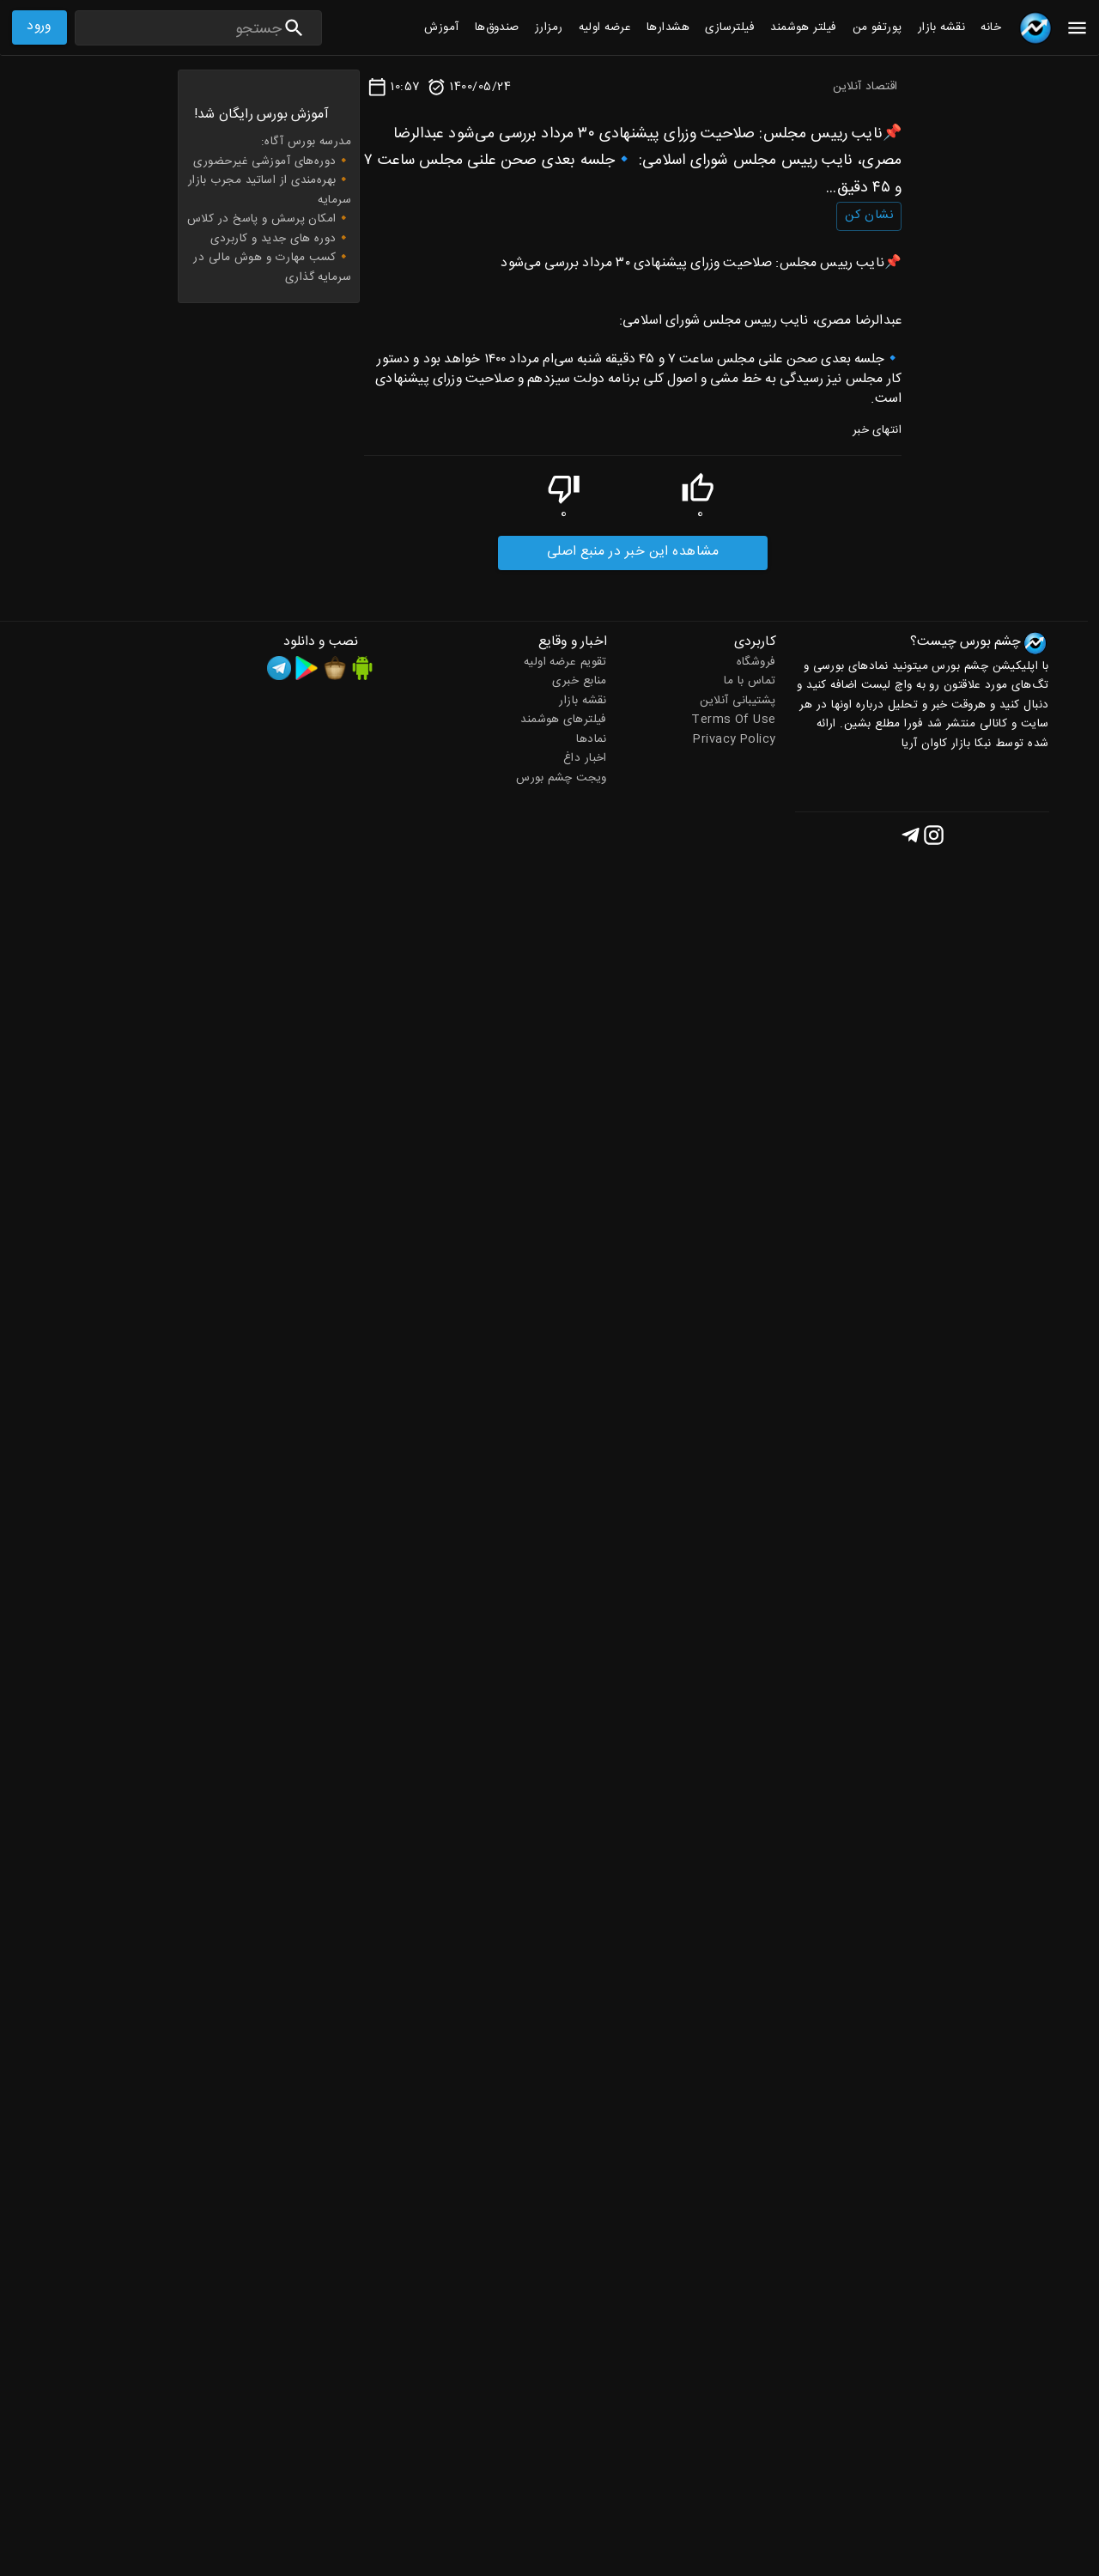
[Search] (179, 30)
